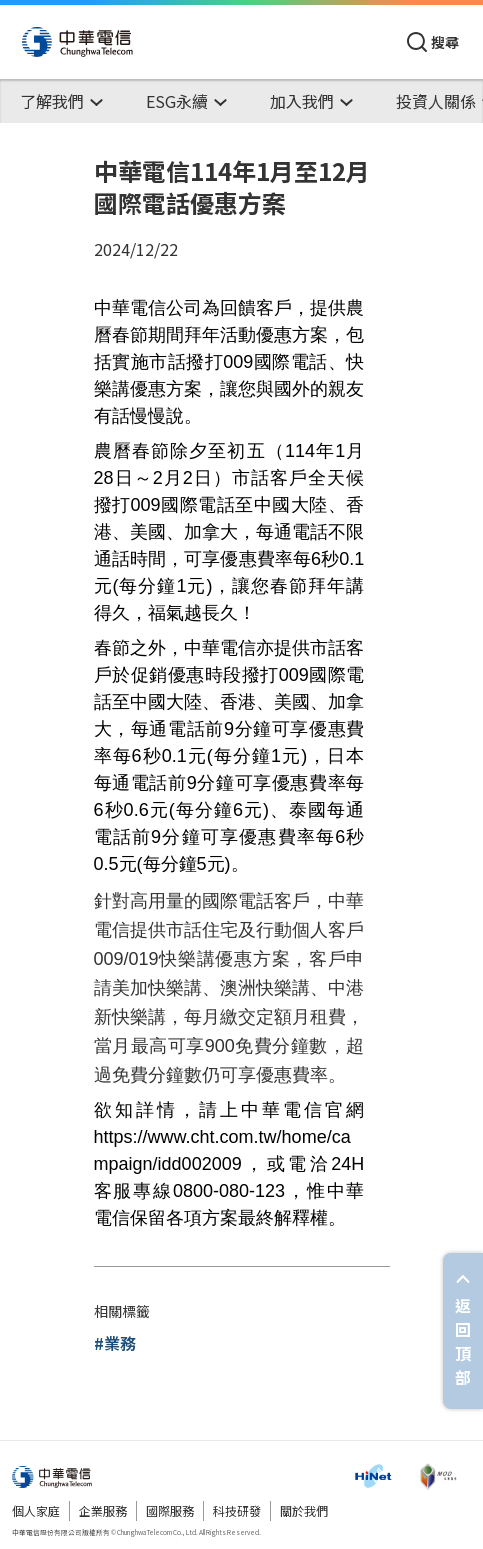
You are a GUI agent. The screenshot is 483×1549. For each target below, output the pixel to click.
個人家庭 (36, 1510)
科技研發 (237, 1510)
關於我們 (304, 1510)
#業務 (115, 1343)
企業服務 (103, 1510)
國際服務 (170, 1510)
